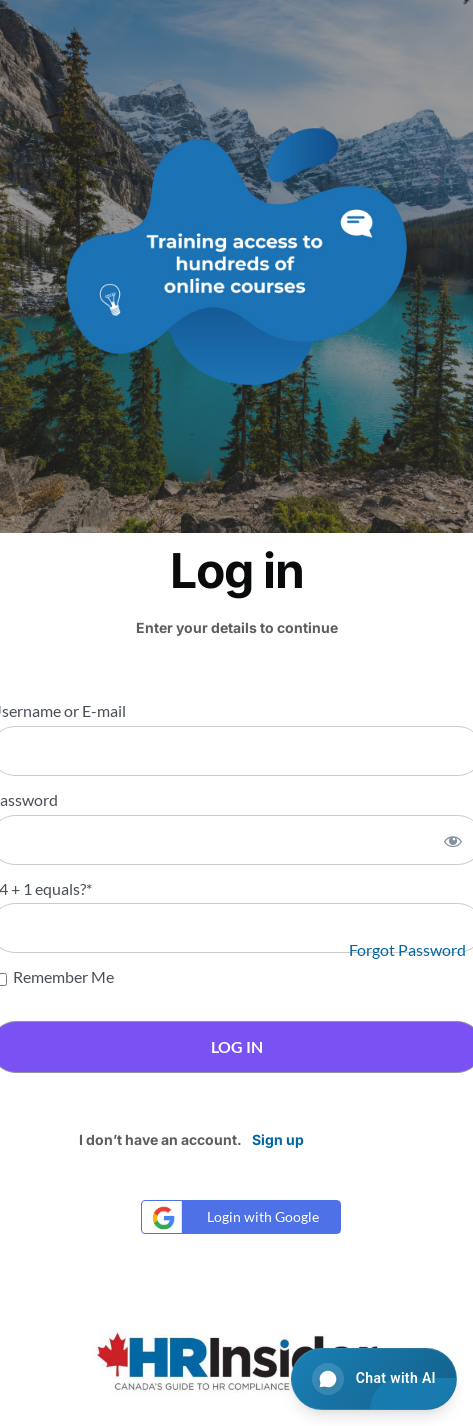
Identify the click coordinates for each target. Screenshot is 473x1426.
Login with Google (233, 1217)
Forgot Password (407, 949)
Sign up (278, 1139)
